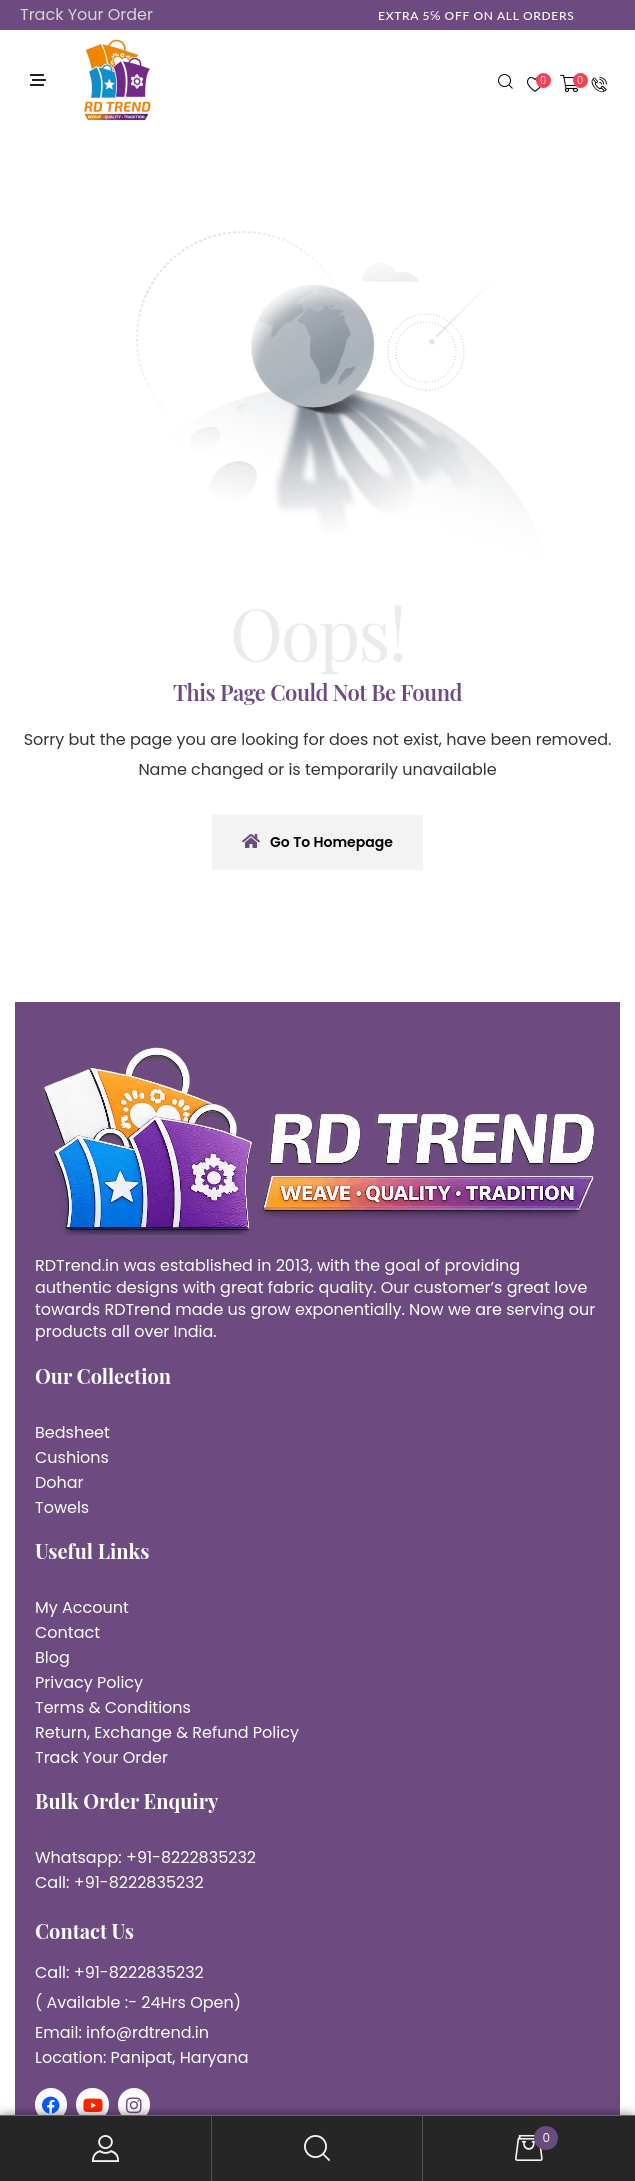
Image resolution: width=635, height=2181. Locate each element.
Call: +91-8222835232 (119, 1882)
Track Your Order (86, 14)
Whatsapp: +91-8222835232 (145, 1857)
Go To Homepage (317, 842)
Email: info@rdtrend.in (122, 2032)
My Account (106, 2148)
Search (318, 2148)
